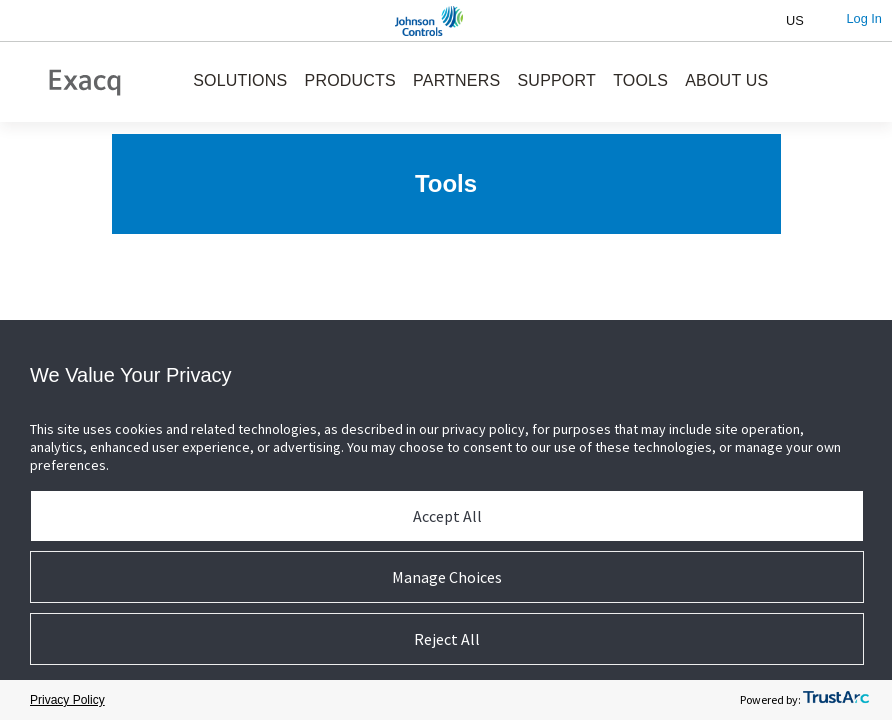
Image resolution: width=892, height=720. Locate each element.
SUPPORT (557, 80)
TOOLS (640, 80)
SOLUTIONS (240, 80)
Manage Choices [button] (447, 577)
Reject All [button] (447, 639)
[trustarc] (836, 700)
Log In (864, 18)
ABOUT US (726, 80)
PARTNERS (456, 80)
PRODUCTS (350, 80)
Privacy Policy (67, 700)
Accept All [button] (447, 516)
